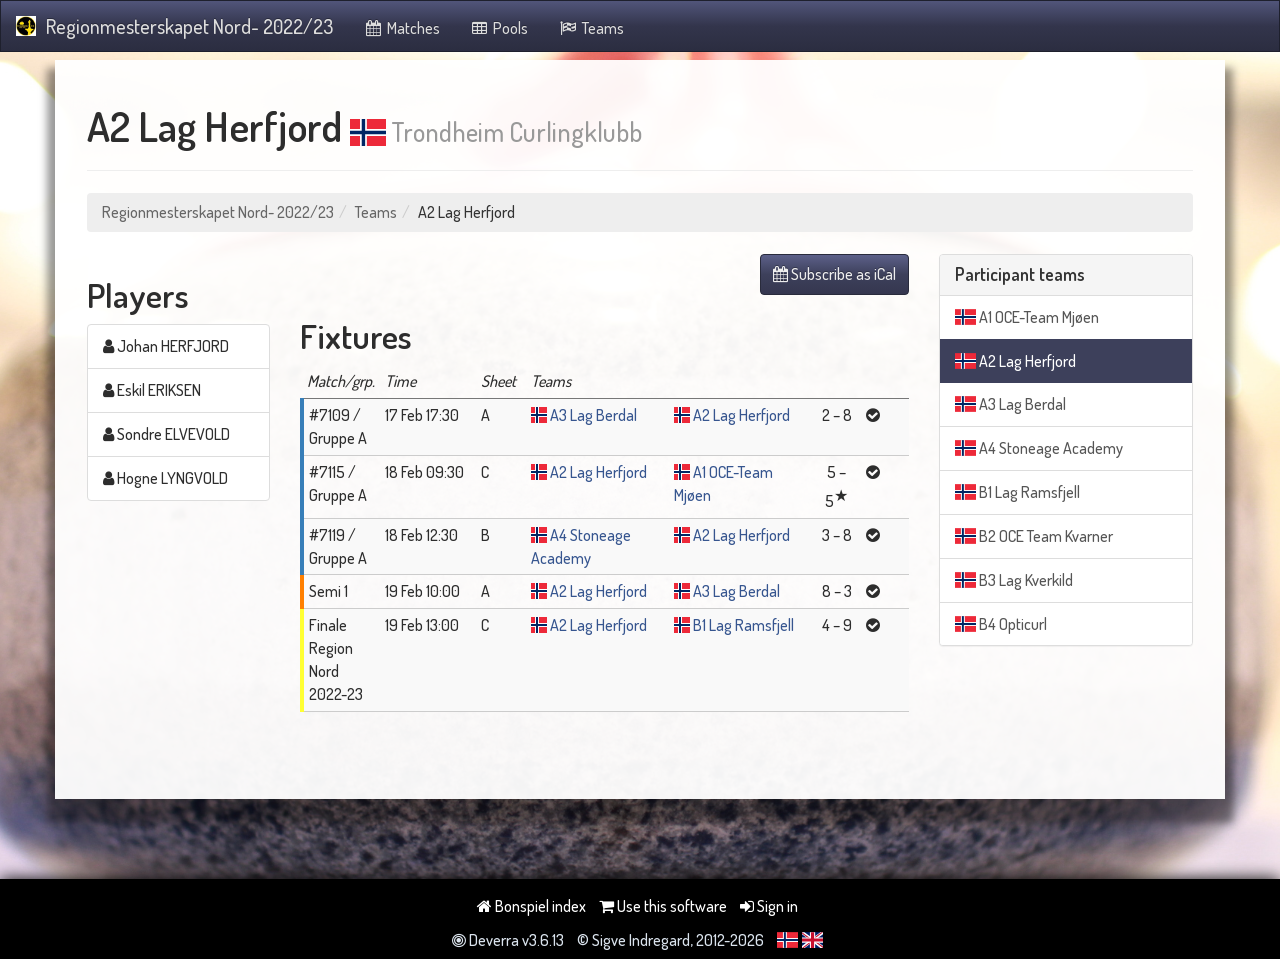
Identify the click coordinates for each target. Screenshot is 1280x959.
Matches (401, 28)
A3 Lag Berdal (593, 415)
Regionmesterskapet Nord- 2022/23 (174, 26)
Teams (591, 28)
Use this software (663, 906)
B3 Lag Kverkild (1014, 580)
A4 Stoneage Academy (1039, 448)
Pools (499, 28)
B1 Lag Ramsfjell (743, 625)
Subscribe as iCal (834, 274)
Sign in (769, 906)
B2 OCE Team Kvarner (1034, 536)
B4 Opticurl (1001, 624)
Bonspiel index (531, 906)
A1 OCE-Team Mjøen (1027, 317)
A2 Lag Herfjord (741, 415)
